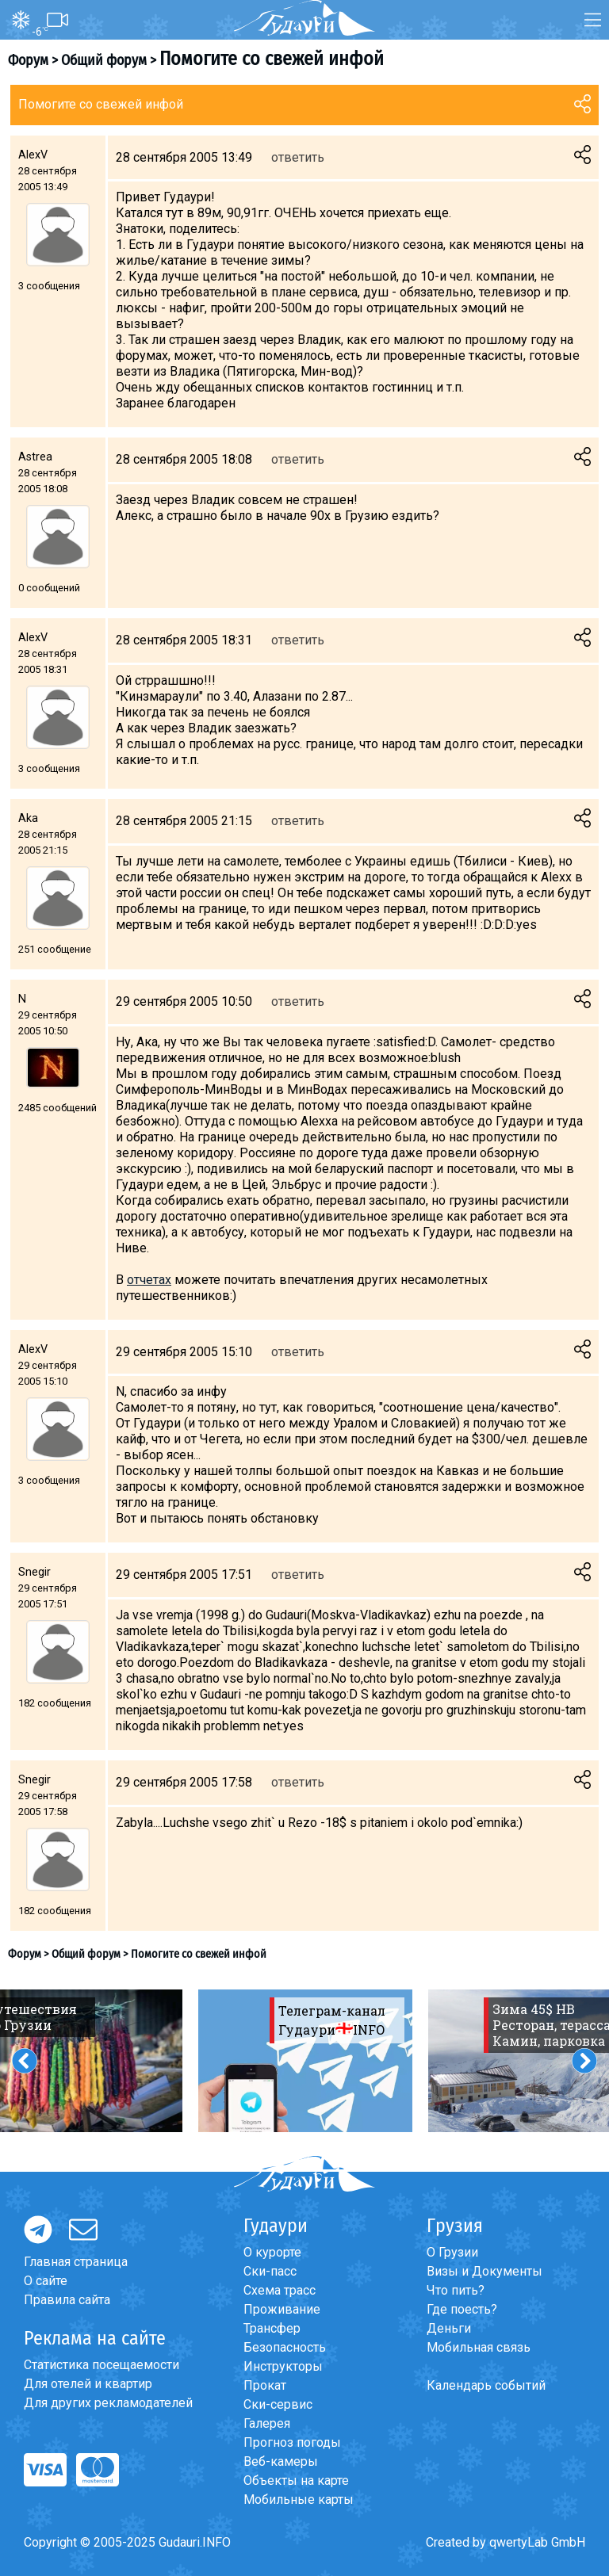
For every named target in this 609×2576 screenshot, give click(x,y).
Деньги (449, 2328)
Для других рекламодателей (108, 2402)
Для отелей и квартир (88, 2383)
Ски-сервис (277, 2404)
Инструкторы (283, 2366)
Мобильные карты (298, 2499)
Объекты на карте (296, 2480)
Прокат (264, 2385)
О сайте (45, 2280)
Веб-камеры (280, 2461)
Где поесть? (462, 2309)
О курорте (272, 2252)
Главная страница (76, 2261)
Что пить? (456, 2290)
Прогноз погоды (292, 2442)
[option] (305, 2060)
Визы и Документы (484, 2271)
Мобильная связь (478, 2347)
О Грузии (452, 2252)
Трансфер (272, 2328)
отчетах (149, 1279)
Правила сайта (67, 2299)
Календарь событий (486, 2385)
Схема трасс (279, 2290)
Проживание (281, 2309)
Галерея (266, 2423)
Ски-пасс (270, 2271)
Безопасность (284, 2347)
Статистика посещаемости (101, 2364)
